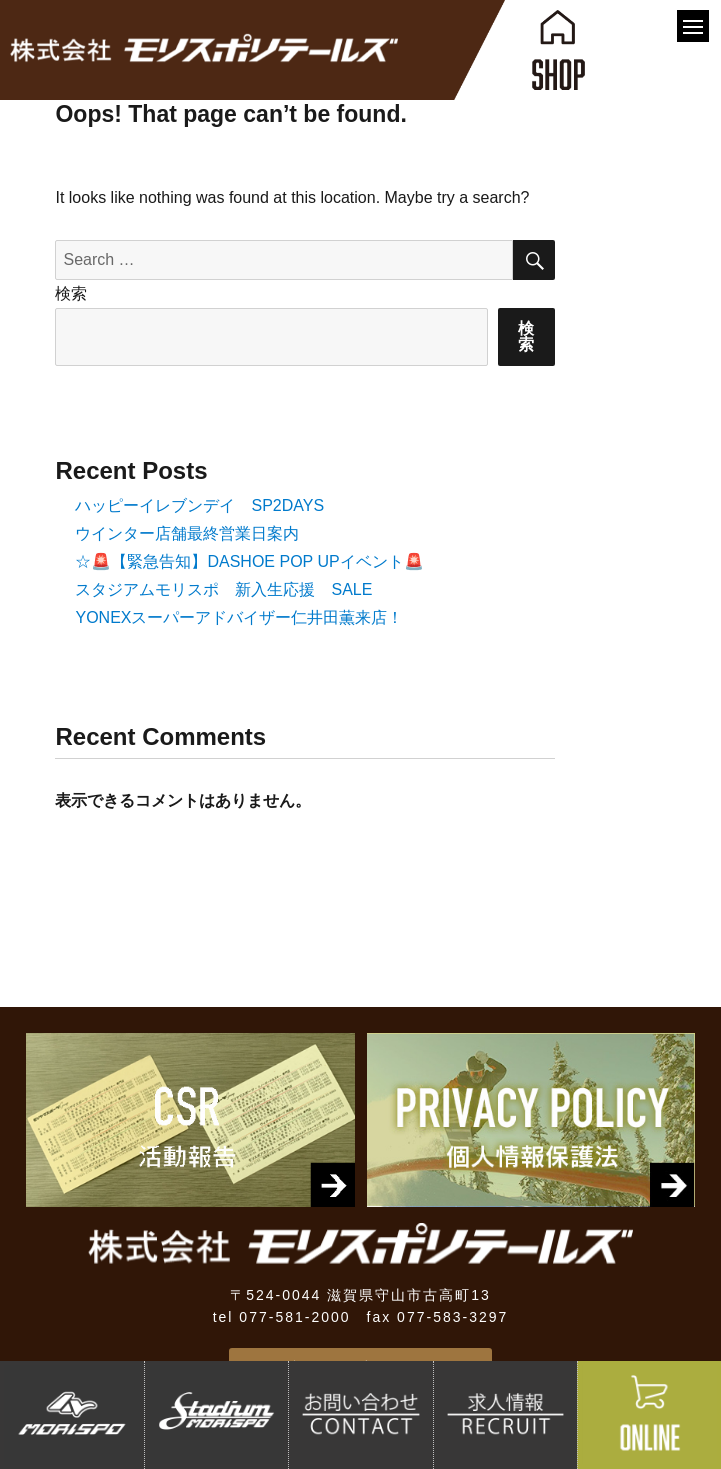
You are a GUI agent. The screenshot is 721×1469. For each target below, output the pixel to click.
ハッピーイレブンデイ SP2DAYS (199, 505)
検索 (71, 293)
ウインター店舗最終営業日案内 (187, 533)
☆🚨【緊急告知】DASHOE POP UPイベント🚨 (249, 561)
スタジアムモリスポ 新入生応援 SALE (223, 589)
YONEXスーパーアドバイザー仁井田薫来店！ (239, 617)
